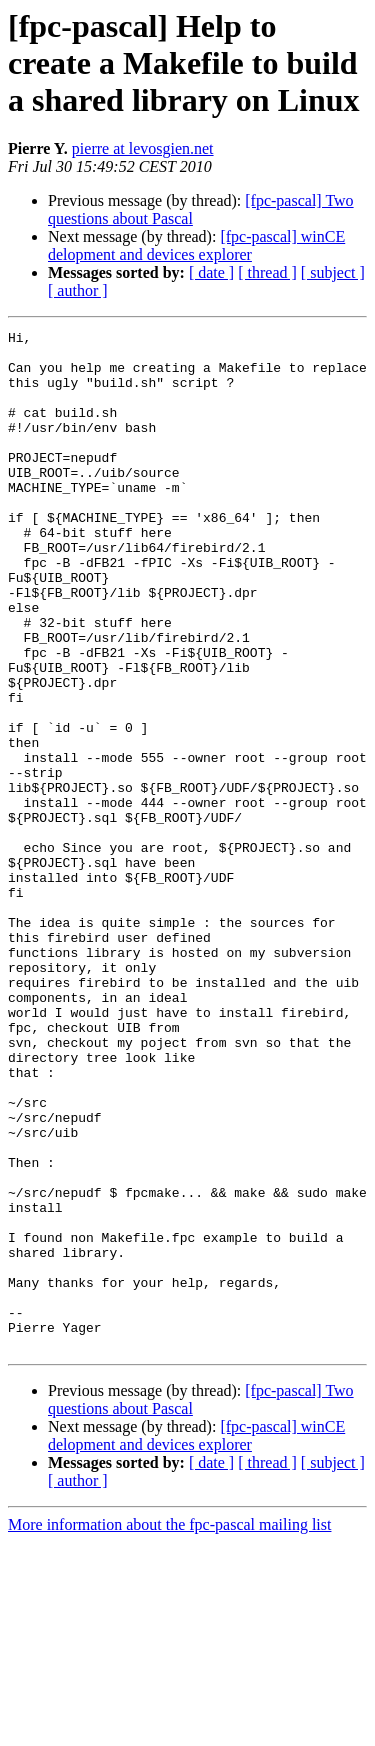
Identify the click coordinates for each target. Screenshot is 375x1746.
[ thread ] (267, 272)
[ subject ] (333, 272)
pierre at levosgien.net (143, 148)
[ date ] (211, 272)
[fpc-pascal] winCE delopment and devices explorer (196, 245)
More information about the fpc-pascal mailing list (169, 1728)
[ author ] (78, 290)
